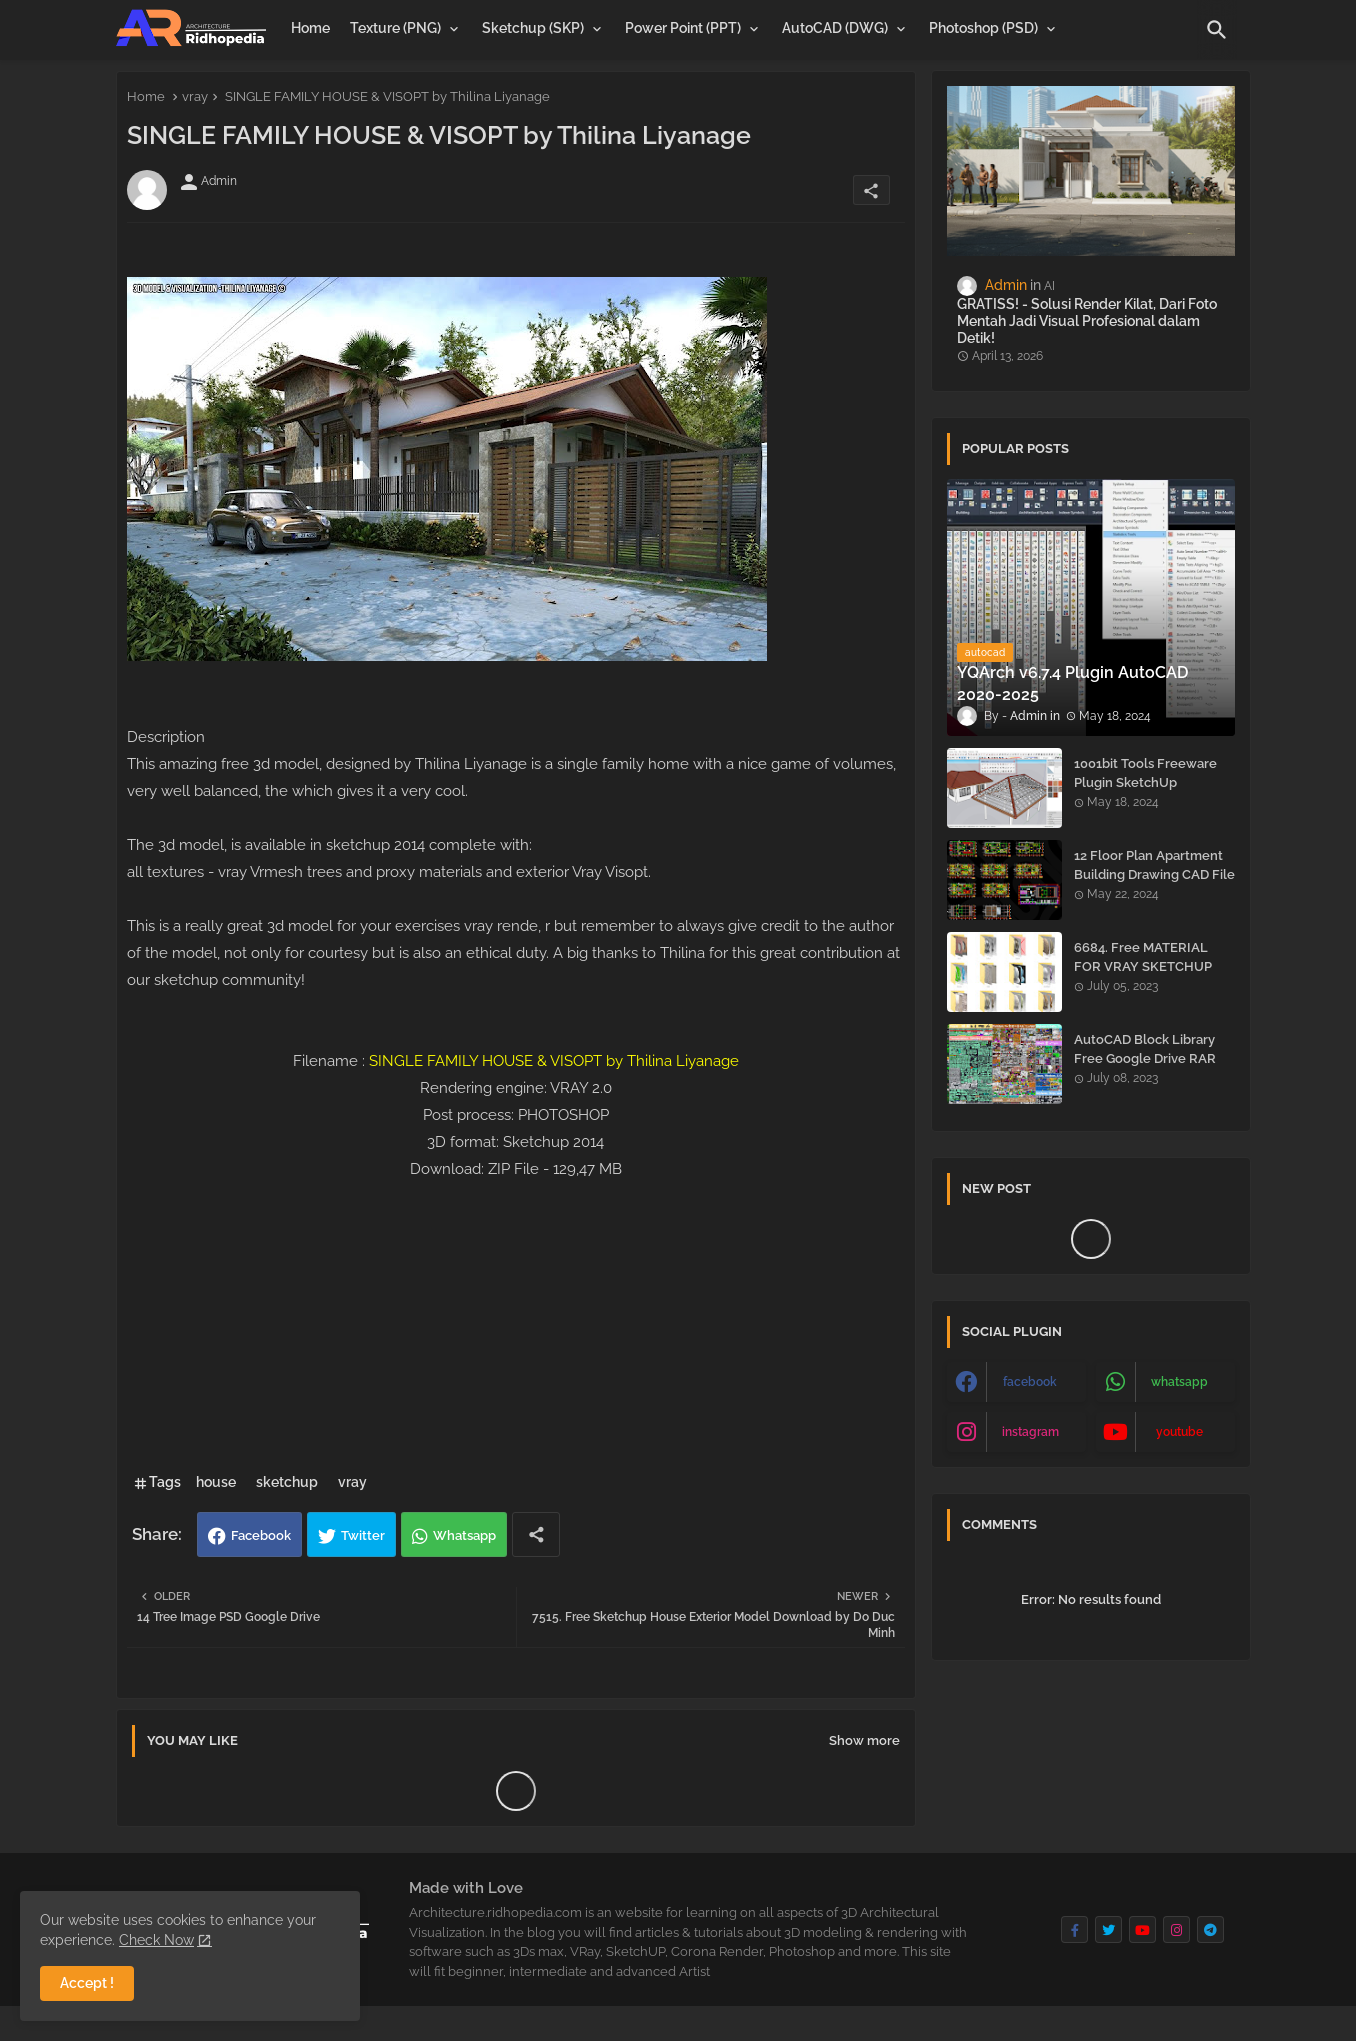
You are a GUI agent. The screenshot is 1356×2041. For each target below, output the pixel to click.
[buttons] (1074, 1929)
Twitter (363, 1535)
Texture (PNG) (395, 28)
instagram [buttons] (1030, 1432)
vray (195, 96)
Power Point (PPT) (683, 28)
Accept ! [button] (87, 1983)
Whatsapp (464, 1535)
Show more (864, 1740)
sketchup (287, 1482)
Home (310, 28)
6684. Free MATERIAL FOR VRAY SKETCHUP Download (1143, 965)
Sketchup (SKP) (533, 28)
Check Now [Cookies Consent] (156, 1940)
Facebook (261, 1535)
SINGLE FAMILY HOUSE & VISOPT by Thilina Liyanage (554, 1061)
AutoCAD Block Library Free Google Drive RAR (1145, 1048)
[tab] (310, 28)
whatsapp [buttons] (1179, 1382)
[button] (1217, 30)
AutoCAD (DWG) (835, 28)
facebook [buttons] (1030, 1382)
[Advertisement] (516, 1323)
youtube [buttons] (1179, 1432)
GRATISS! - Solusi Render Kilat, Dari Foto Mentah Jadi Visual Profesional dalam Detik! (1087, 321)
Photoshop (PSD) (983, 28)
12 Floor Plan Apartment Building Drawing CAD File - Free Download (1154, 873)
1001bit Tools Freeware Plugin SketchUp (1145, 772)
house (216, 1482)
